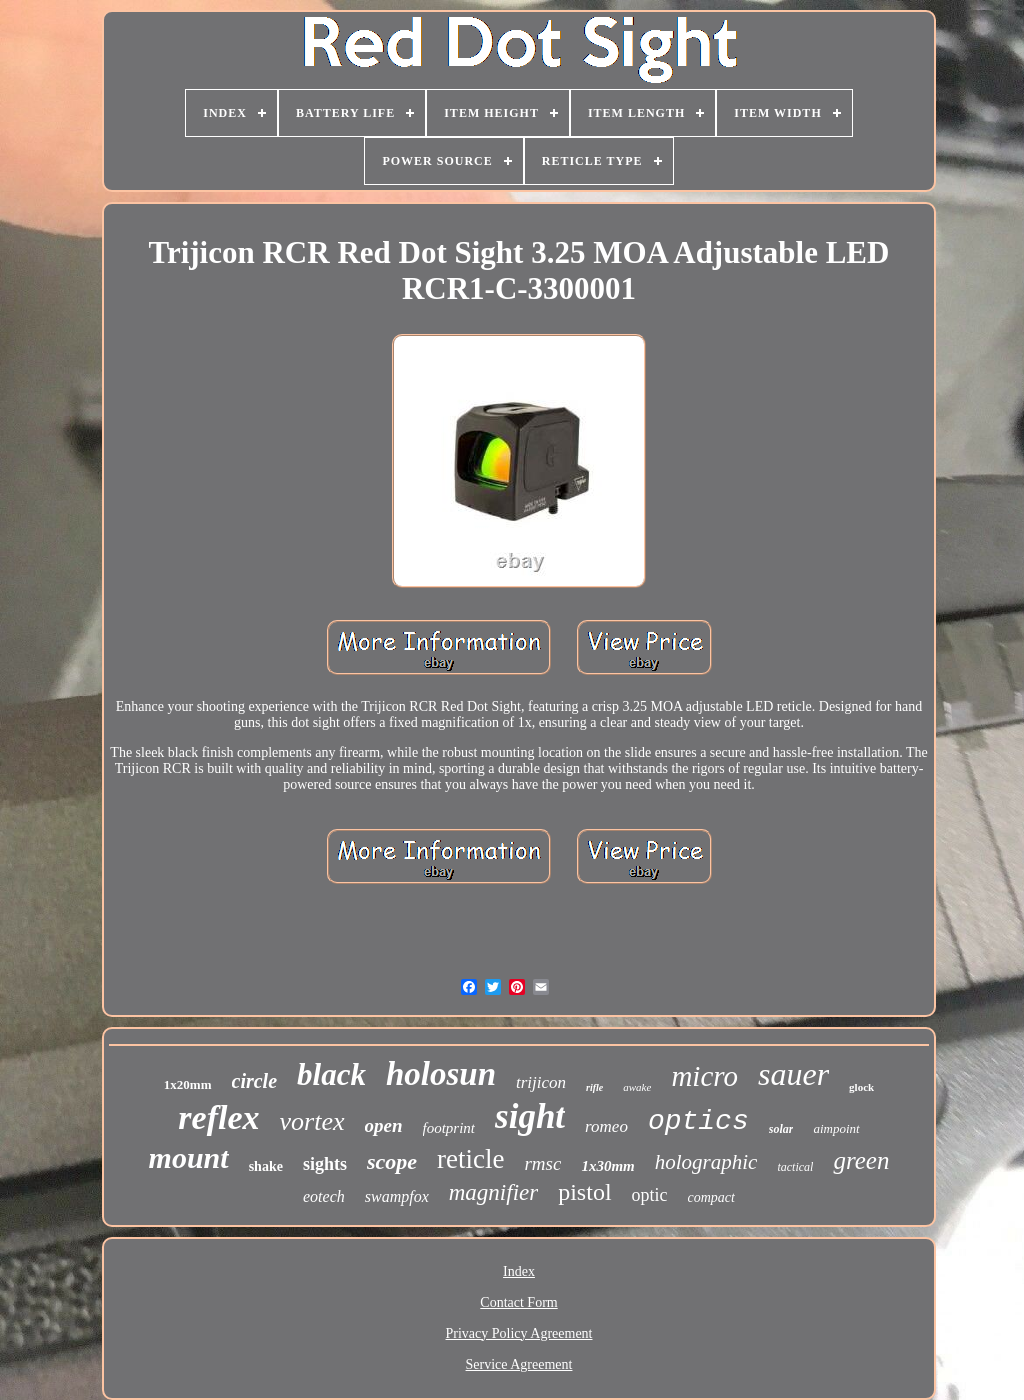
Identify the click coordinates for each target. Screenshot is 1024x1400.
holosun (441, 1074)
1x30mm (607, 1166)
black (331, 1074)
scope (392, 1161)
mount (189, 1157)
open (384, 1125)
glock (861, 1087)
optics (698, 1121)
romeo (606, 1126)
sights (325, 1164)
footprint (449, 1128)
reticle (470, 1159)
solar (781, 1129)
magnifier (493, 1192)
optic (650, 1195)
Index (519, 1271)
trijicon (541, 1082)
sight (530, 1116)
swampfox (397, 1196)
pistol (584, 1192)
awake (637, 1087)
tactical (795, 1167)
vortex (312, 1121)
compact (711, 1197)
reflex (218, 1117)
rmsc (542, 1163)
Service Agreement (519, 1364)
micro (704, 1076)
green (861, 1160)
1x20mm (188, 1084)
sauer (793, 1074)
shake (266, 1166)
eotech (324, 1196)
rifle (594, 1087)
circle (255, 1081)
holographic (706, 1162)
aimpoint (836, 1128)
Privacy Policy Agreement (519, 1333)
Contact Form (518, 1302)
